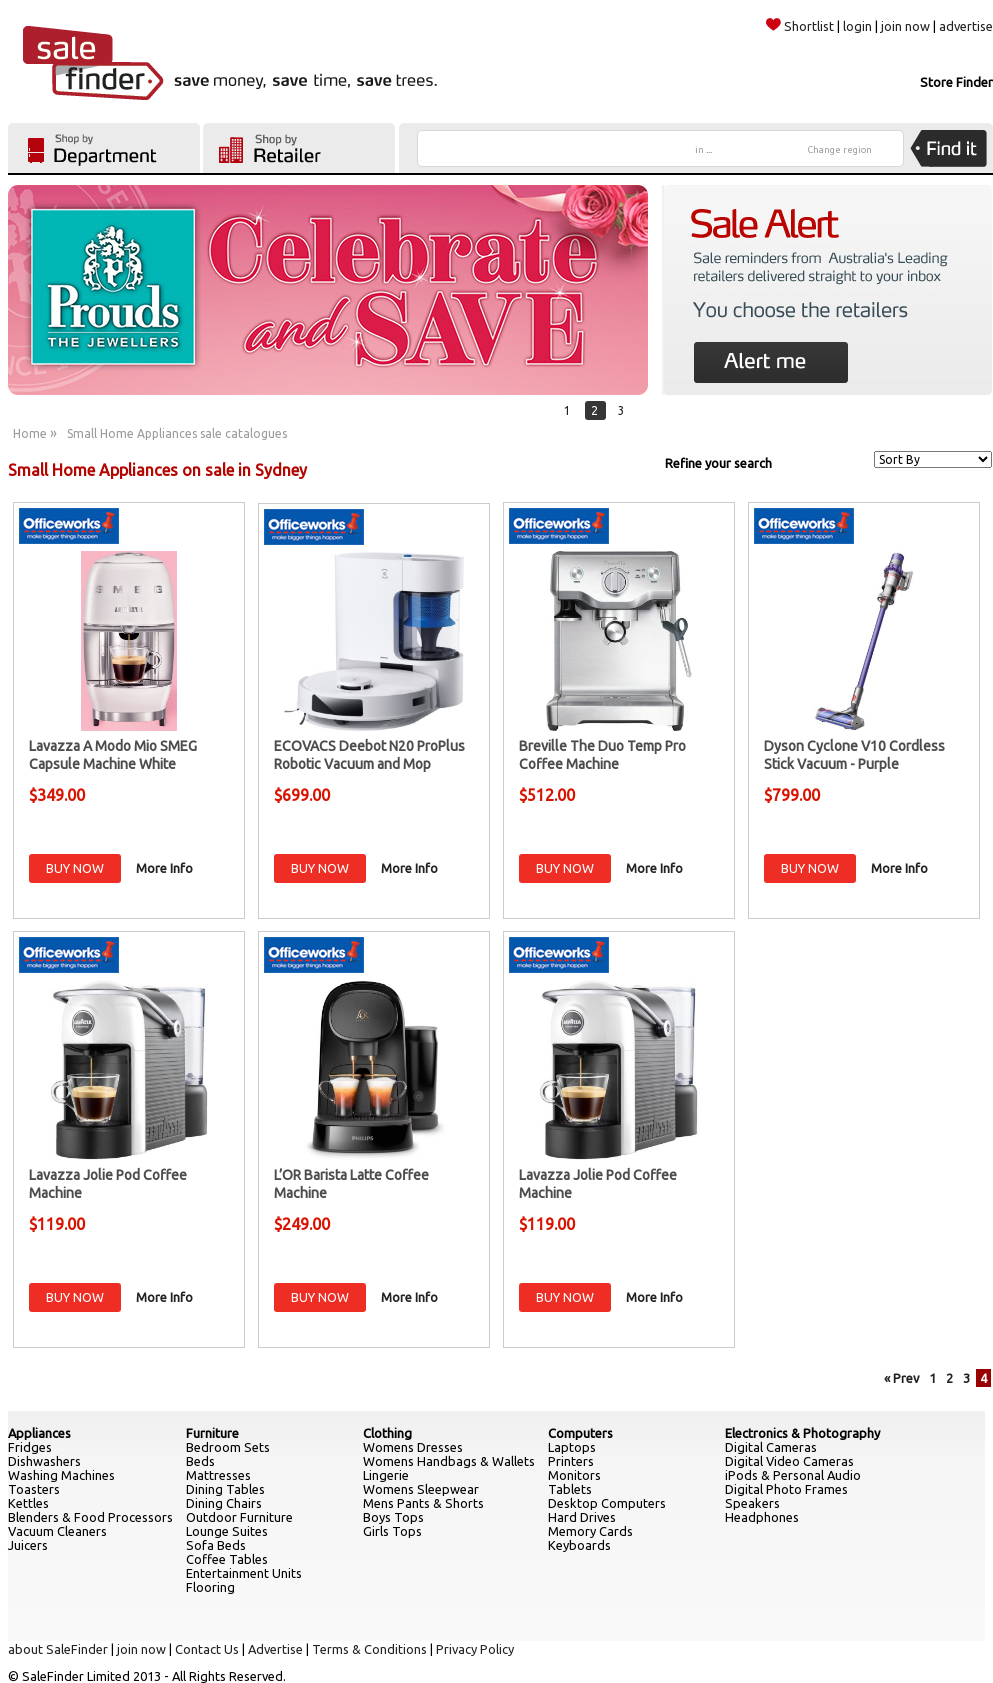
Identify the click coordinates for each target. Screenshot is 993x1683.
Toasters (34, 1489)
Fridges (30, 1447)
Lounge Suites (227, 1531)
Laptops (572, 1447)
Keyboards (579, 1545)
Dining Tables (225, 1489)
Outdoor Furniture (239, 1517)
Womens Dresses (413, 1447)
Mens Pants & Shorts (423, 1503)
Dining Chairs (224, 1503)
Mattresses (218, 1475)
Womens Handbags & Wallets (449, 1461)
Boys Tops (393, 1517)
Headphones (762, 1517)
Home (30, 433)
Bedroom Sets (228, 1447)
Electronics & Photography (802, 1433)
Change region (840, 150)
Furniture (212, 1433)
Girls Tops (392, 1531)
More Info (164, 868)
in (703, 150)
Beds (200, 1461)
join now (905, 26)
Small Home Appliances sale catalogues (177, 433)
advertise (966, 26)
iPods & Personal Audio (793, 1475)
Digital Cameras (771, 1447)
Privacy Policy (475, 1649)
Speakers (752, 1503)
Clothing (387, 1433)
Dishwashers (44, 1461)
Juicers (28, 1545)
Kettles (28, 1503)
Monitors (574, 1475)
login (857, 26)
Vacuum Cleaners (57, 1531)
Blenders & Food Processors (90, 1517)
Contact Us (207, 1649)
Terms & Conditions (369, 1649)
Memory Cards (590, 1531)
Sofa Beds (216, 1545)
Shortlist (800, 26)
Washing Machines (61, 1475)
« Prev (901, 1378)
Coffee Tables (227, 1559)
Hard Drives (582, 1517)
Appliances (39, 1433)
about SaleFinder (58, 1649)
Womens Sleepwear (421, 1489)
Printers (571, 1461)
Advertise (275, 1649)
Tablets (570, 1489)
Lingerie (386, 1475)
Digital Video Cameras (789, 1461)
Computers (580, 1433)
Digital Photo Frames (786, 1489)
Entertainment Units (244, 1573)
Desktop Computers (607, 1503)
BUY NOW (75, 868)
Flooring (210, 1587)
